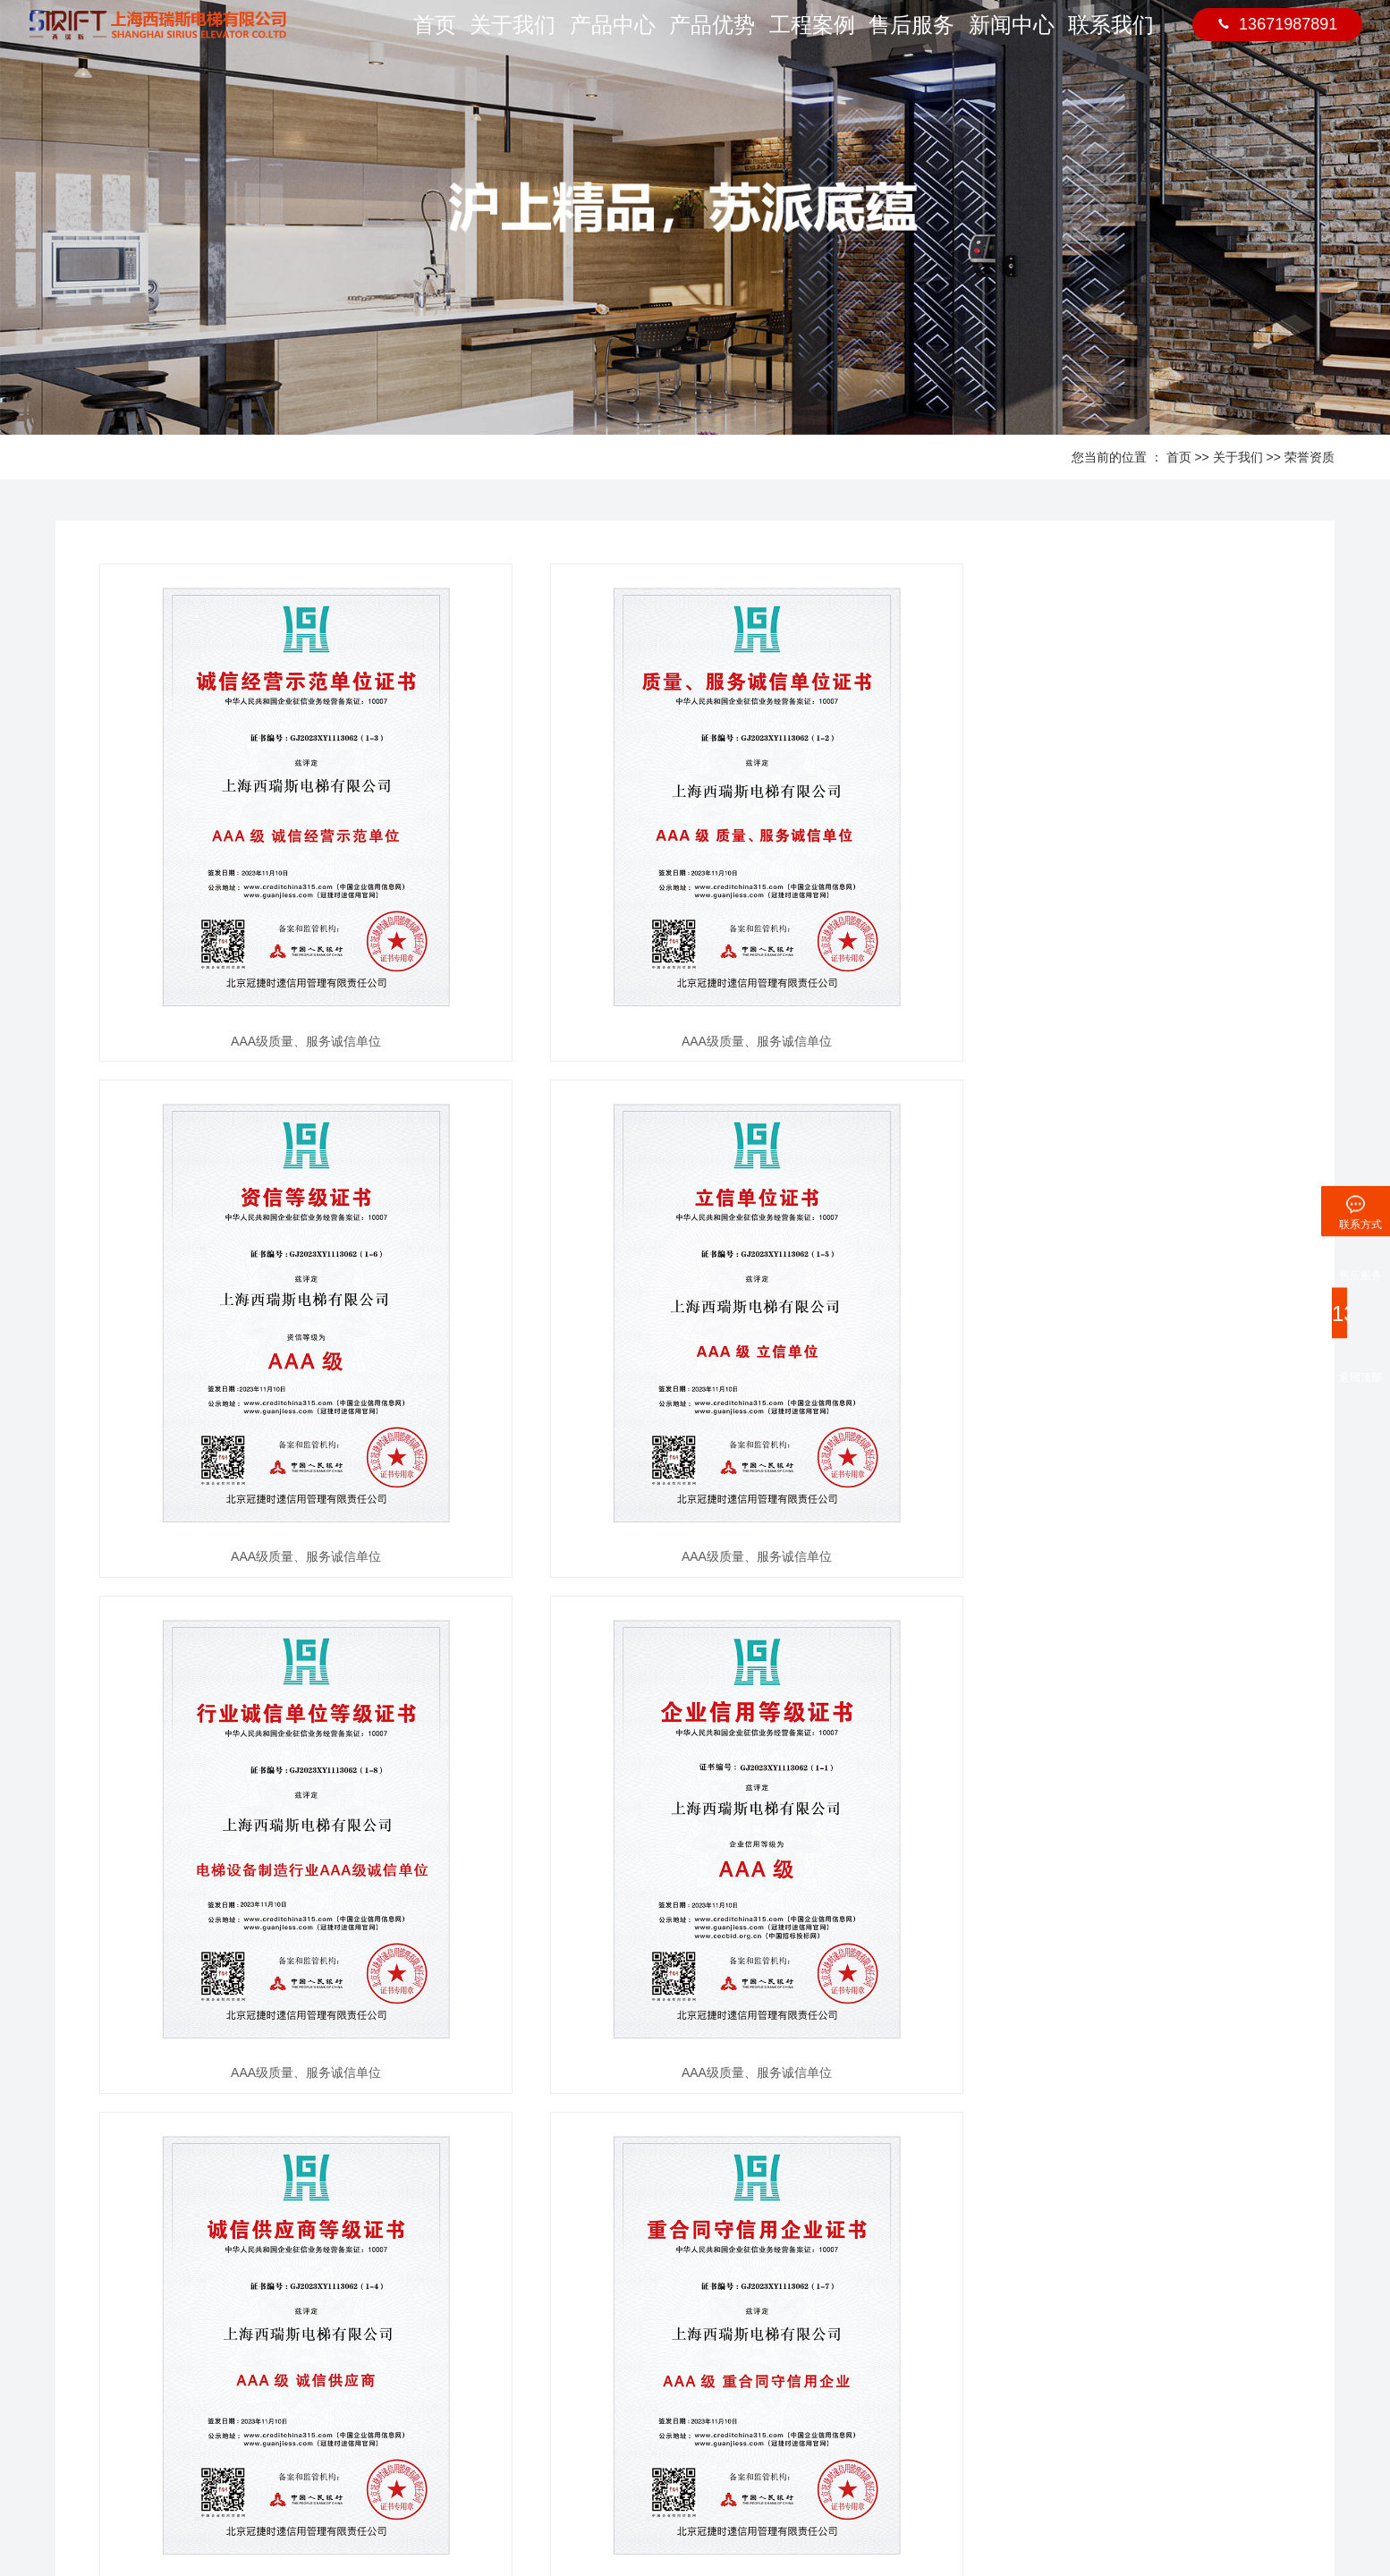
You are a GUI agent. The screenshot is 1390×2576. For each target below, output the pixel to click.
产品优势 (716, 36)
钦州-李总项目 (496, 2311)
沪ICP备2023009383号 (623, 2504)
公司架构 (65, 2364)
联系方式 (762, 2311)
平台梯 (199, 2364)
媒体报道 (343, 2364)
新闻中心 (1012, 36)
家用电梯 (381, 2504)
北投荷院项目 (495, 2337)
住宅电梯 (327, 2504)
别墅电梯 (435, 2504)
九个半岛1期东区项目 (515, 2364)
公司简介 (65, 2311)
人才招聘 (65, 2391)
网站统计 (723, 2504)
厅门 (193, 2391)
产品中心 (617, 36)
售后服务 (914, 36)
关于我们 (518, 36)
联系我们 (1111, 36)
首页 (434, 36)
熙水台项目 (489, 2418)
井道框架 (205, 2337)
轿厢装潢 (205, 2311)
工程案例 (814, 36)
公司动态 (343, 2311)
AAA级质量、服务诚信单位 (285, 1041)
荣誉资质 (1309, 457)
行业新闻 (343, 2337)
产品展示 (210, 2279)
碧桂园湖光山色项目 (512, 2391)
